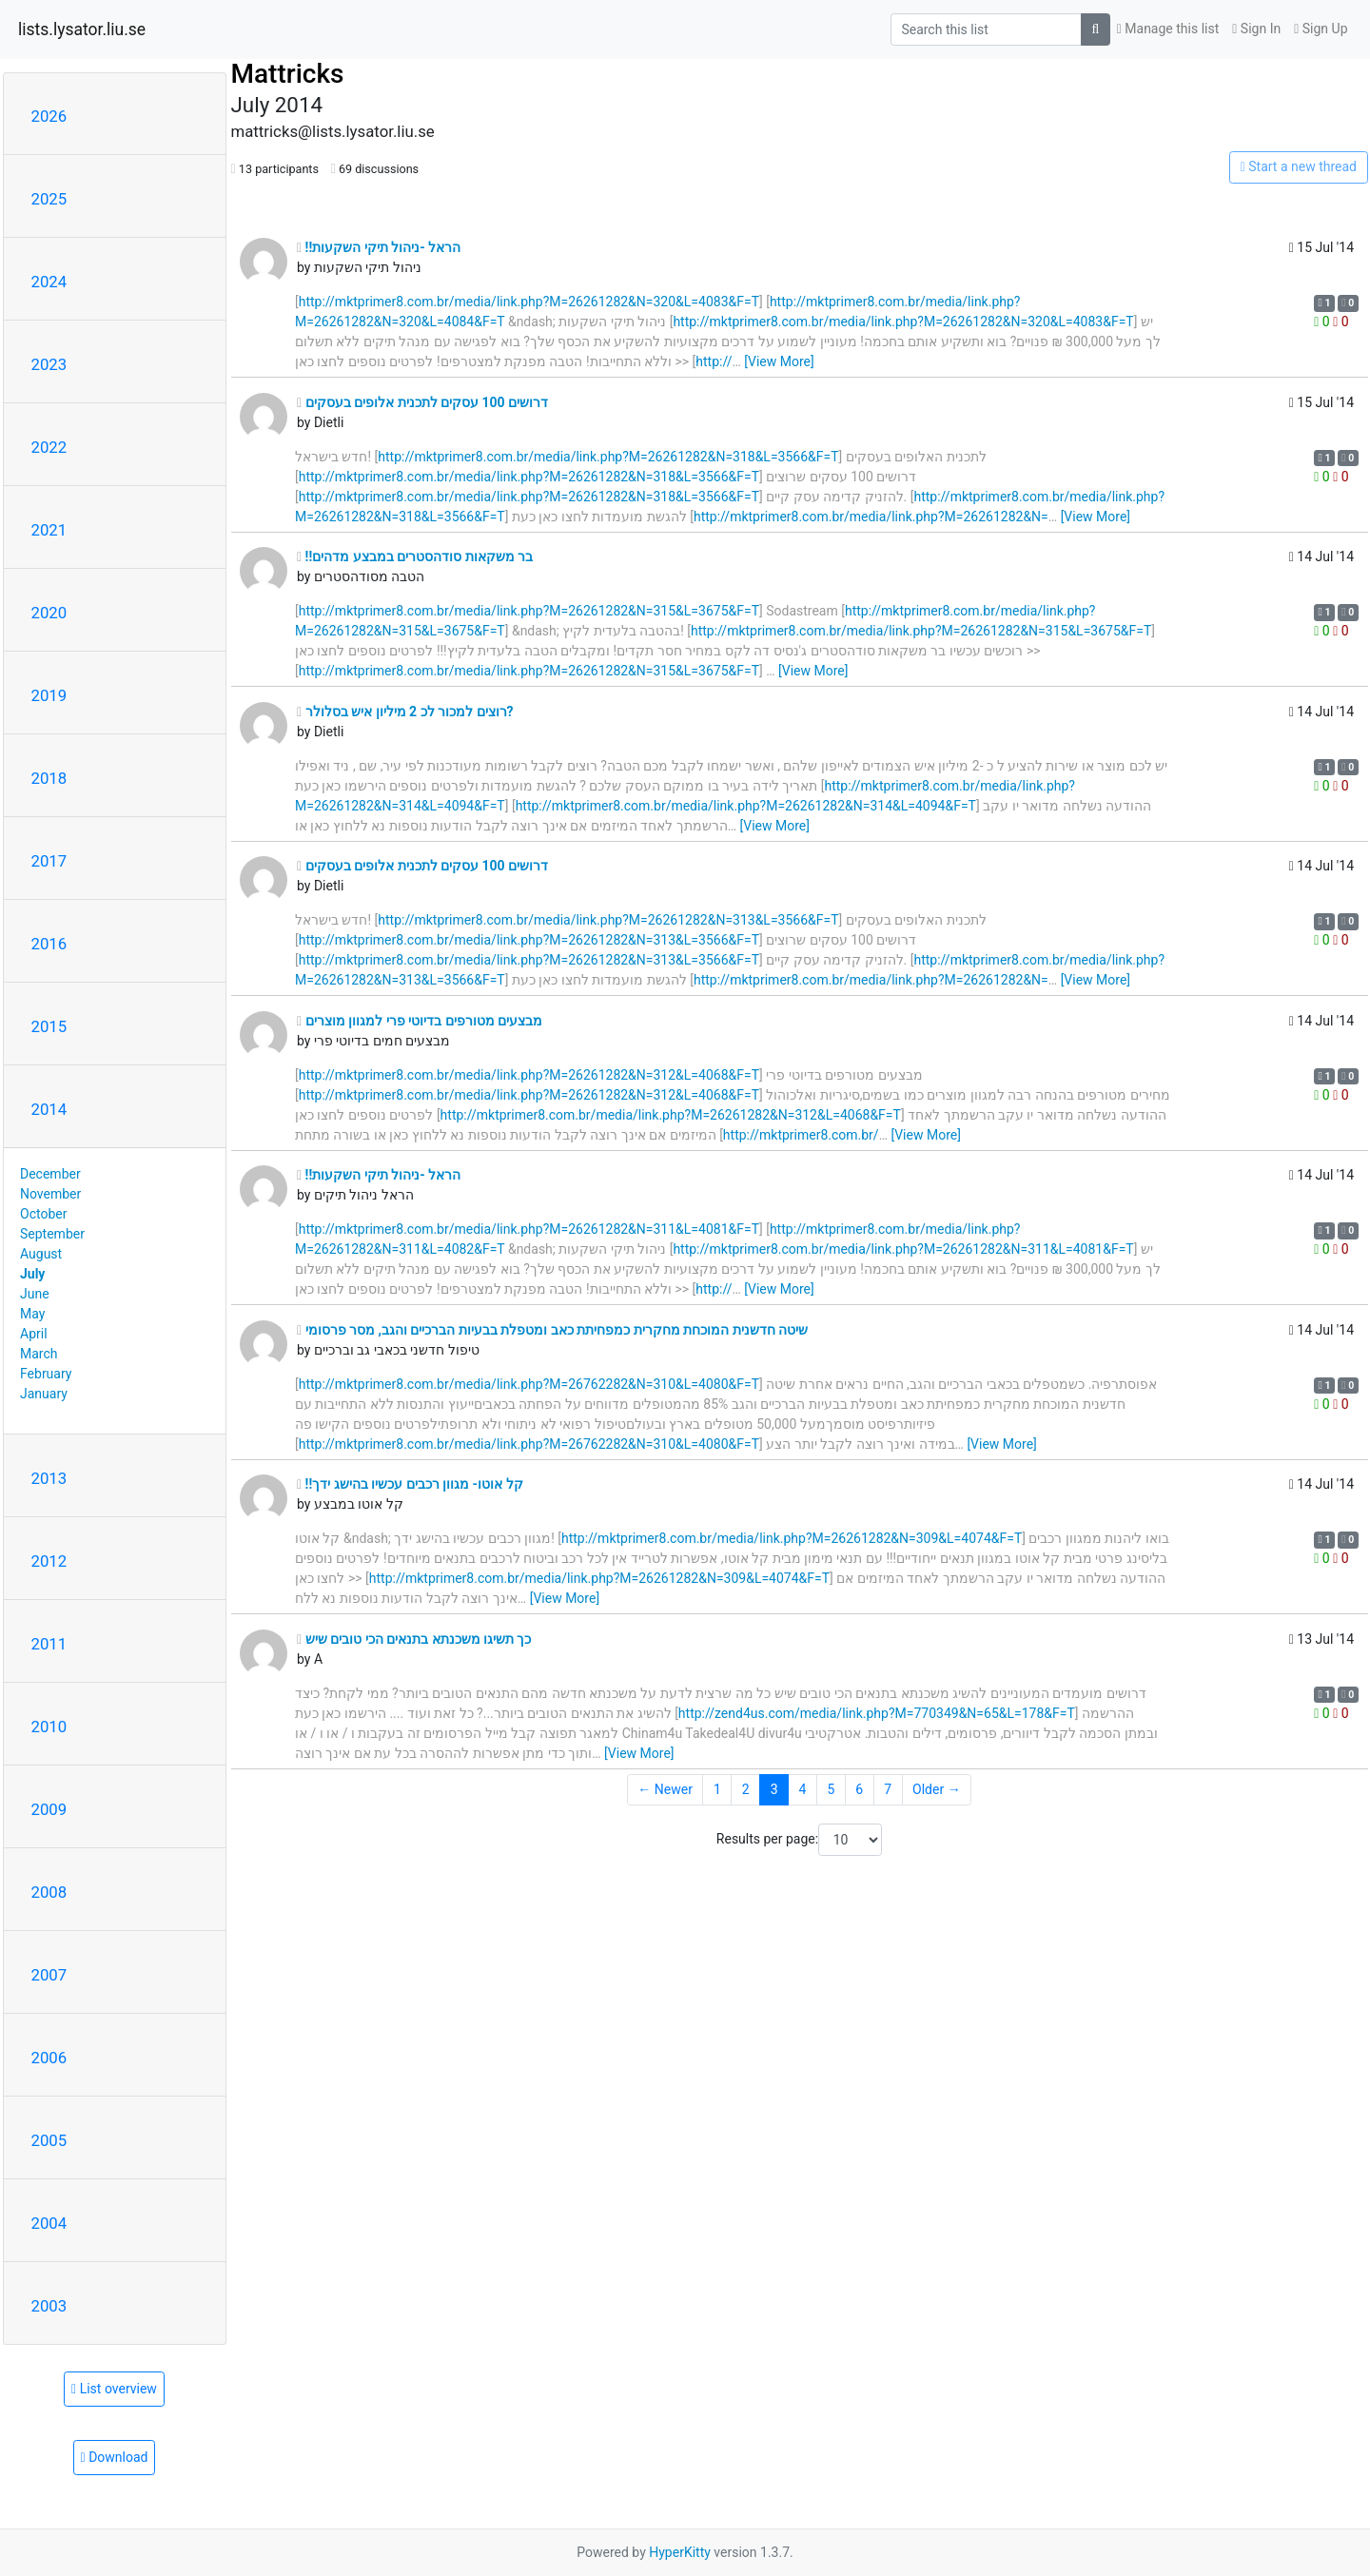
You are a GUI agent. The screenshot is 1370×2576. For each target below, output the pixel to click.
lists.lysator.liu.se (82, 29)
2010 (49, 1726)
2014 (49, 1109)
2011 (49, 1643)
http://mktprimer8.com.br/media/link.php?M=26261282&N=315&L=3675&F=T (529, 610)
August (41, 1253)
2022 (49, 447)
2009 (49, 1809)
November (50, 1193)
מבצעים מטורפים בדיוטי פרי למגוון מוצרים (419, 1020)
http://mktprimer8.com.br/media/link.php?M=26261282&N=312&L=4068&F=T (529, 1075)
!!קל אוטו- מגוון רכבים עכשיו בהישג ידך (410, 1484)
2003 (49, 2305)
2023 (49, 364)
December (50, 1173)
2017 (49, 860)
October (43, 1213)
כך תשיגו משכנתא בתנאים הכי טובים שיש (414, 1639)
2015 (49, 1026)
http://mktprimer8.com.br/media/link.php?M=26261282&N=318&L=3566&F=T (608, 456)
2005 (49, 2140)
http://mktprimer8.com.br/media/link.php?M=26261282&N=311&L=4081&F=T (529, 1229)
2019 (49, 695)
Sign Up (1320, 28)
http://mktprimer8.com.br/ (801, 1134)
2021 (49, 529)
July (32, 1273)
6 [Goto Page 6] (859, 1789)
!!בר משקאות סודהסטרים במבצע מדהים (415, 556)
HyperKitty (680, 2552)
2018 (49, 778)
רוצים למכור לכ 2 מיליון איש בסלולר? (405, 711)
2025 (49, 198)
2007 (49, 1974)
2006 (49, 2057)
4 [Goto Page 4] (803, 1789)
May (32, 1313)
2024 (49, 281)
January (44, 1393)
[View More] (778, 361)
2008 (49, 1892)
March (39, 1353)
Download (114, 2457)
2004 (49, 2223)
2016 (49, 943)
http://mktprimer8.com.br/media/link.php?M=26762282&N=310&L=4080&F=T (529, 1384)
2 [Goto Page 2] (746, 1789)
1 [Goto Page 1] (717, 1789)
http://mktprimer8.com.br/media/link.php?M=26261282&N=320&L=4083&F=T (529, 301)
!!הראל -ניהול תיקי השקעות (378, 247)
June (34, 1293)
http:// (713, 361)
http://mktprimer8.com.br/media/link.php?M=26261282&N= (871, 516)
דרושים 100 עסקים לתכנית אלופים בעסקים (422, 402)
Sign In (1256, 28)
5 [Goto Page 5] (830, 1789)
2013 (49, 1478)
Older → (936, 1789)
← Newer (665, 1789)
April (34, 1333)
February (45, 1373)
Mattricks (287, 73)
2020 (49, 612)
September (52, 1233)
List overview (114, 2388)
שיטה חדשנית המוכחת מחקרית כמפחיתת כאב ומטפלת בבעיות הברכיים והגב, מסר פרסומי (552, 1329)
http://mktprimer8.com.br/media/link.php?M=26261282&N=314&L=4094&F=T (746, 805)
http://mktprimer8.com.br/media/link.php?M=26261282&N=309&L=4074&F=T (791, 1538)
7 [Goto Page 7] (887, 1789)
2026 (49, 116)
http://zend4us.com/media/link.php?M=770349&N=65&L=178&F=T (876, 1713)
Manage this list (1168, 28)
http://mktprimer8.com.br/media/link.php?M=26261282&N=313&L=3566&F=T (608, 919)
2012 (49, 1561)
